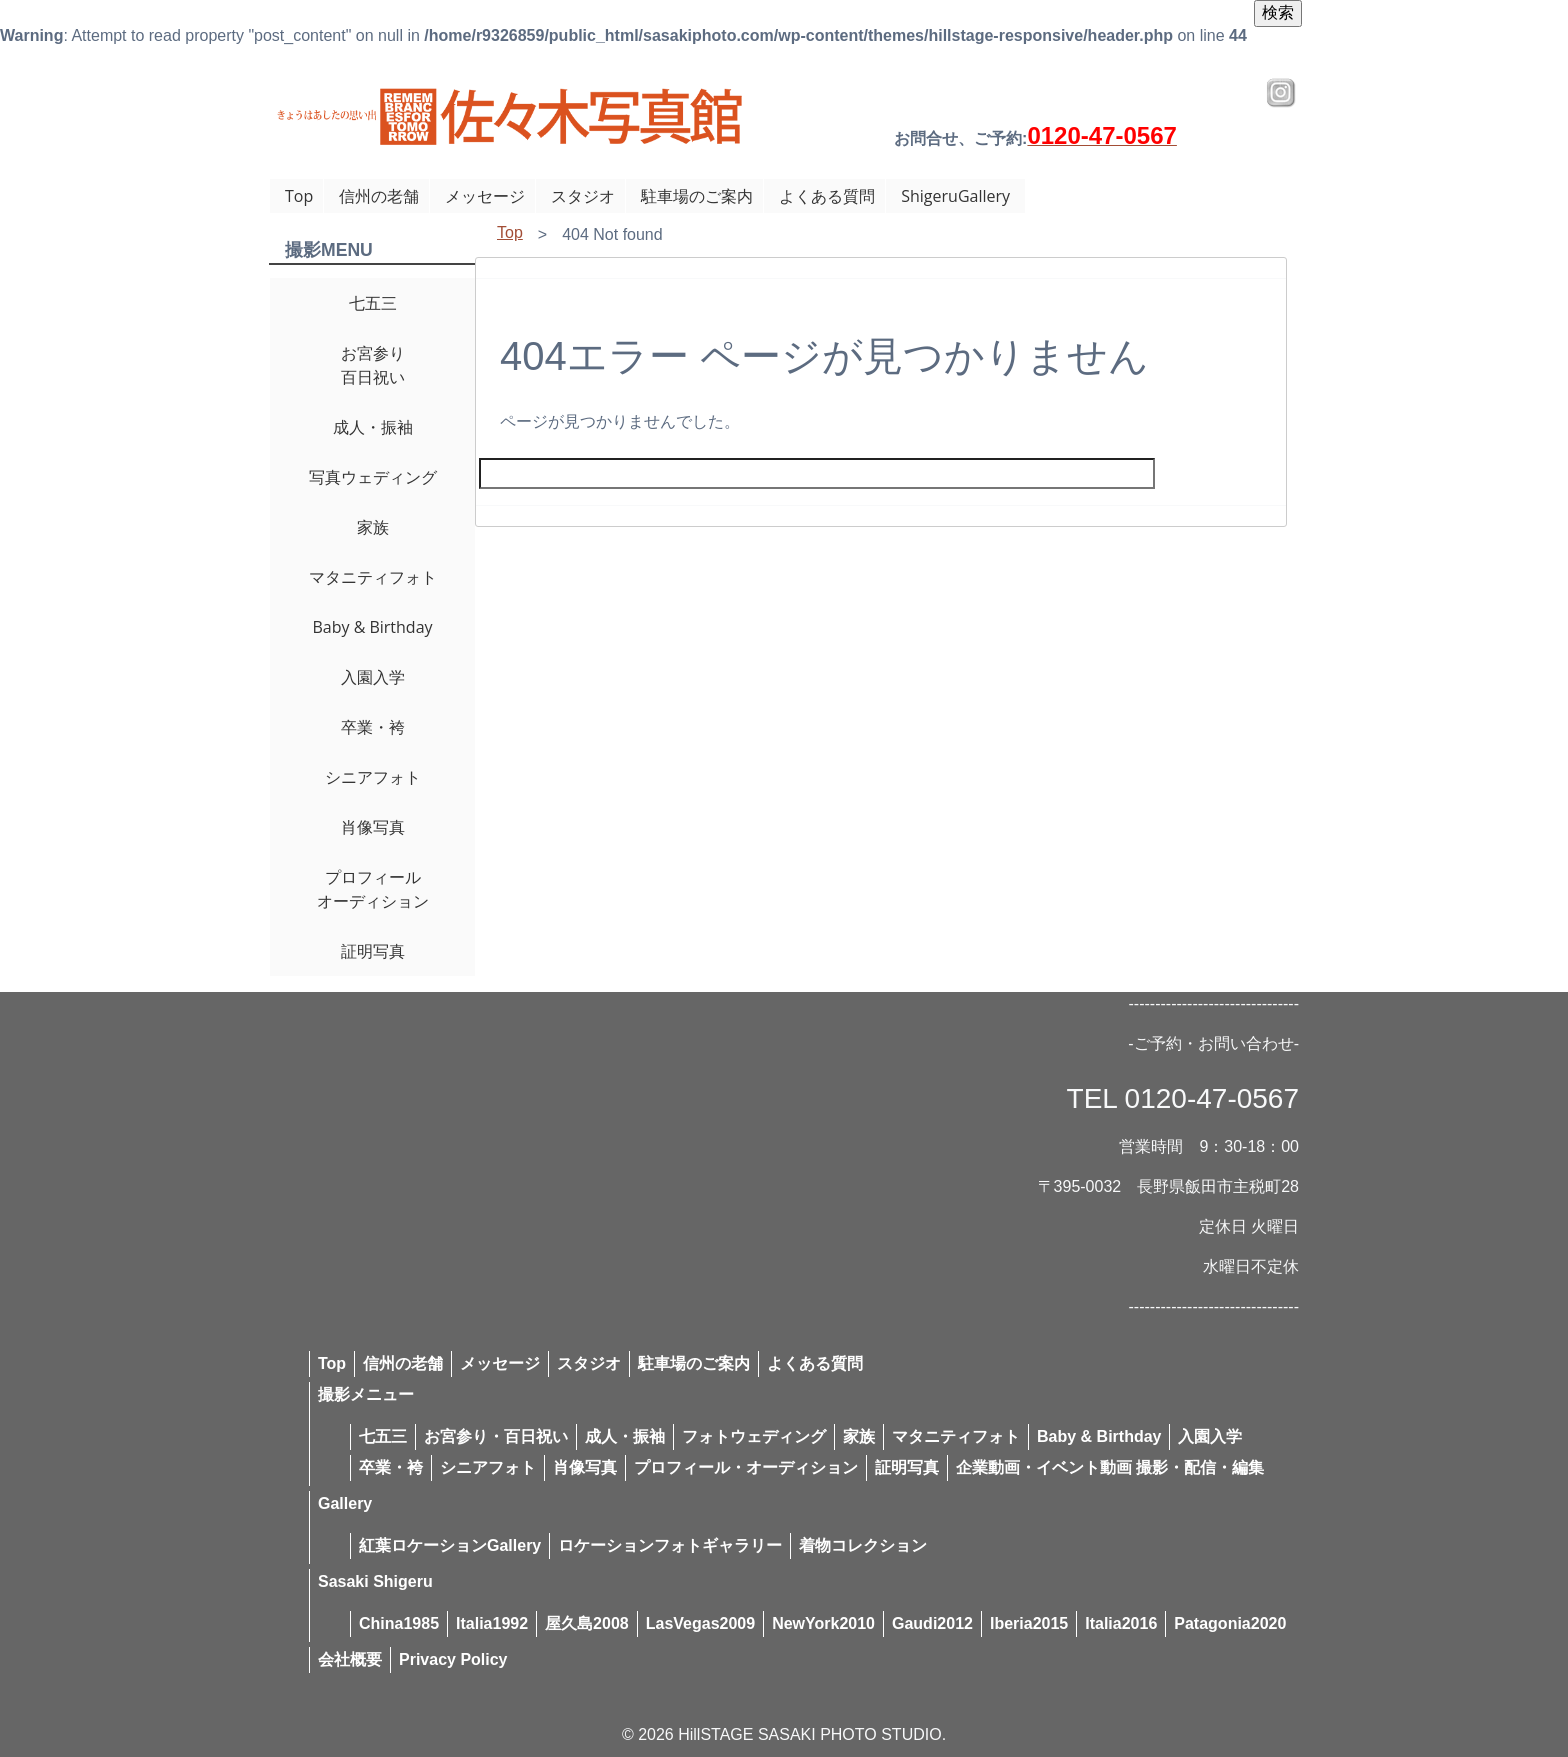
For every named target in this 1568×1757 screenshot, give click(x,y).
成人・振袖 (373, 427)
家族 (373, 527)
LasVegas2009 (700, 1623)
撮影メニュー (366, 1394)
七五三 (373, 303)
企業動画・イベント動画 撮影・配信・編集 (1110, 1467)
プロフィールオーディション (373, 889)
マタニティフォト (373, 577)
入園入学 (373, 677)
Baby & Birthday (372, 627)
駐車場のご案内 (697, 196)
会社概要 (350, 1659)
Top (299, 196)
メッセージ (485, 196)
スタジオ (583, 196)
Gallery (345, 1503)
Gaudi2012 (932, 1623)
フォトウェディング (754, 1436)
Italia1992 (492, 1623)
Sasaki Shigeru (375, 1581)
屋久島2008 (587, 1623)
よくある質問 (827, 196)
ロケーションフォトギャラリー (670, 1545)
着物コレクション (863, 1545)
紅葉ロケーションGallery (450, 1545)
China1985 (399, 1623)
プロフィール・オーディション (746, 1467)
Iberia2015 (1029, 1623)
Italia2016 (1121, 1623)
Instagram (1281, 93)
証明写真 (373, 951)
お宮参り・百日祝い (496, 1436)
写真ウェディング (373, 477)
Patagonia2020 (1230, 1623)
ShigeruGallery (955, 196)
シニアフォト (373, 777)
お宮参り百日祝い (373, 365)
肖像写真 (373, 827)
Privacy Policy (453, 1659)
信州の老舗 (379, 196)
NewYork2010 (823, 1623)
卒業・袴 (373, 727)
